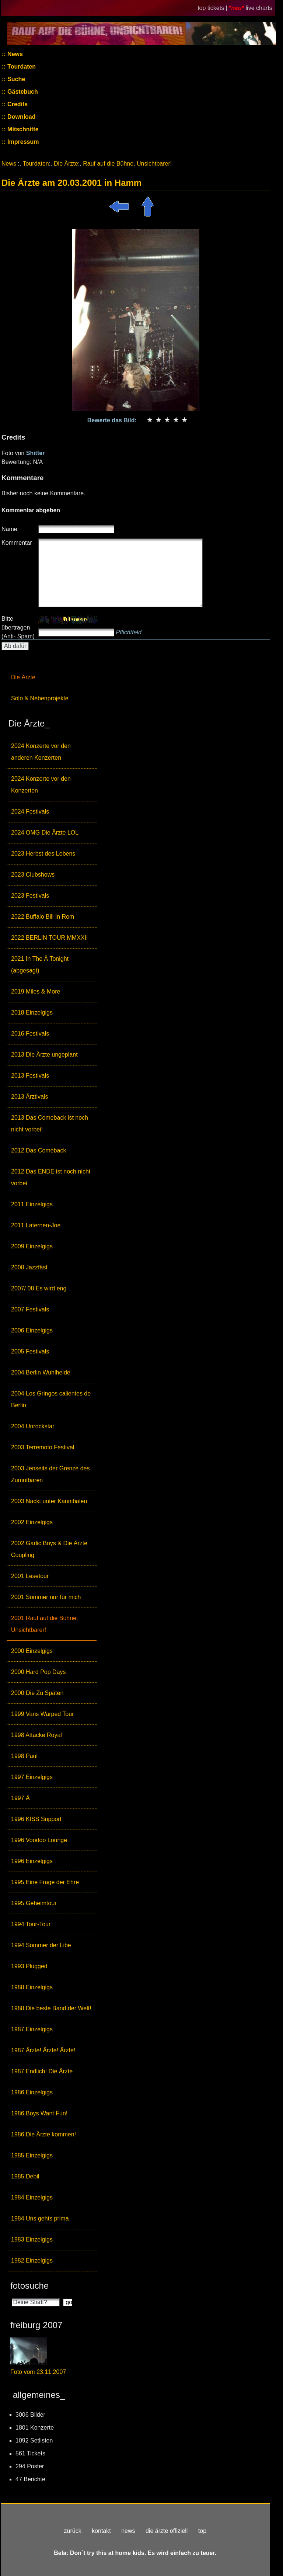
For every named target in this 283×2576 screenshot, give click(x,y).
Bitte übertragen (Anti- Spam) (18, 627)
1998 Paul (24, 1756)
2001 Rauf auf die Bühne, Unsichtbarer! (44, 1624)
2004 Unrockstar (32, 1426)
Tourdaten (21, 66)
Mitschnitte (22, 129)
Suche (15, 79)
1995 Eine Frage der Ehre (45, 1882)
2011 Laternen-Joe (35, 1225)
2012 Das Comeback (38, 1150)
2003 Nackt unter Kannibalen (49, 1501)
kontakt (101, 2531)
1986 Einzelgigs (32, 2092)
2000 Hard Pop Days (38, 1672)
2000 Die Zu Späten (37, 1693)
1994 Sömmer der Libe (41, 1945)
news (128, 2531)
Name (9, 529)
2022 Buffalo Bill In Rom (42, 916)
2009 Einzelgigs (32, 1246)
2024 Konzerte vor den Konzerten (41, 785)
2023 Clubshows (33, 874)
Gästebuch (22, 92)
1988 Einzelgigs (32, 1987)
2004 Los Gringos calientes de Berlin (51, 1399)
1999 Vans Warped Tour (42, 1714)
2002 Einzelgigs (32, 1522)
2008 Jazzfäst (29, 1267)
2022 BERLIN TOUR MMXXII (49, 938)
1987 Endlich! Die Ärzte (42, 2071)
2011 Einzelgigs (32, 1204)
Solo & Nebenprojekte (40, 698)
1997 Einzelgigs (32, 1777)
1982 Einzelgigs (32, 2260)
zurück (72, 2531)
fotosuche (29, 2286)
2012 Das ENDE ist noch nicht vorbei (50, 1177)
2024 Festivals (30, 811)
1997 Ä (20, 1798)
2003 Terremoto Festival (42, 1447)
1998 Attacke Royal (36, 1735)
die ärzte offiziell (167, 2531)
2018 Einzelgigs (32, 1012)
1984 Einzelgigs (32, 2197)
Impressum (22, 142)
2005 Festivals (30, 1351)
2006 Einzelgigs (32, 1330)
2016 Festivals (30, 1033)
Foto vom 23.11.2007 (38, 2372)
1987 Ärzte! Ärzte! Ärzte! (43, 2050)
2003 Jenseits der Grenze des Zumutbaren (50, 1474)
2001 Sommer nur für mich (46, 1597)
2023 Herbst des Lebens (43, 853)
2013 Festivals (30, 1075)
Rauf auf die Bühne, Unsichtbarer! (127, 163)
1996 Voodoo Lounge (39, 1840)
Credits (17, 104)
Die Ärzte (23, 677)
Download (21, 117)
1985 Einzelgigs (32, 2155)
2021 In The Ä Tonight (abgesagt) (40, 965)
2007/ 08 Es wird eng (38, 1288)
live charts (259, 8)
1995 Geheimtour (34, 1903)
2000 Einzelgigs (32, 1651)
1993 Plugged (29, 1966)
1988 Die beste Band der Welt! (51, 2008)
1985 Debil (25, 2176)
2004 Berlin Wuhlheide (40, 1372)
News (14, 54)
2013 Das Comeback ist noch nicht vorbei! (49, 1123)
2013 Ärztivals (29, 1096)
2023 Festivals (30, 895)
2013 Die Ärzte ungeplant (44, 1054)
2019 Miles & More (35, 991)
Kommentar (16, 543)
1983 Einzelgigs (32, 2239)
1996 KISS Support (36, 1819)
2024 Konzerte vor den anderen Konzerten (41, 752)
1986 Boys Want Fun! (39, 2113)
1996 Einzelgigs (32, 1861)
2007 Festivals (30, 1309)
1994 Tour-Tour (30, 1924)
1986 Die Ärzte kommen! (43, 2134)
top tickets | (213, 8)
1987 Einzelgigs (32, 2029)
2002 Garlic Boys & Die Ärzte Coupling (49, 1549)
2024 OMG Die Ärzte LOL (44, 832)
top (202, 2531)
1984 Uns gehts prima (40, 2218)
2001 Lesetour (30, 1576)
